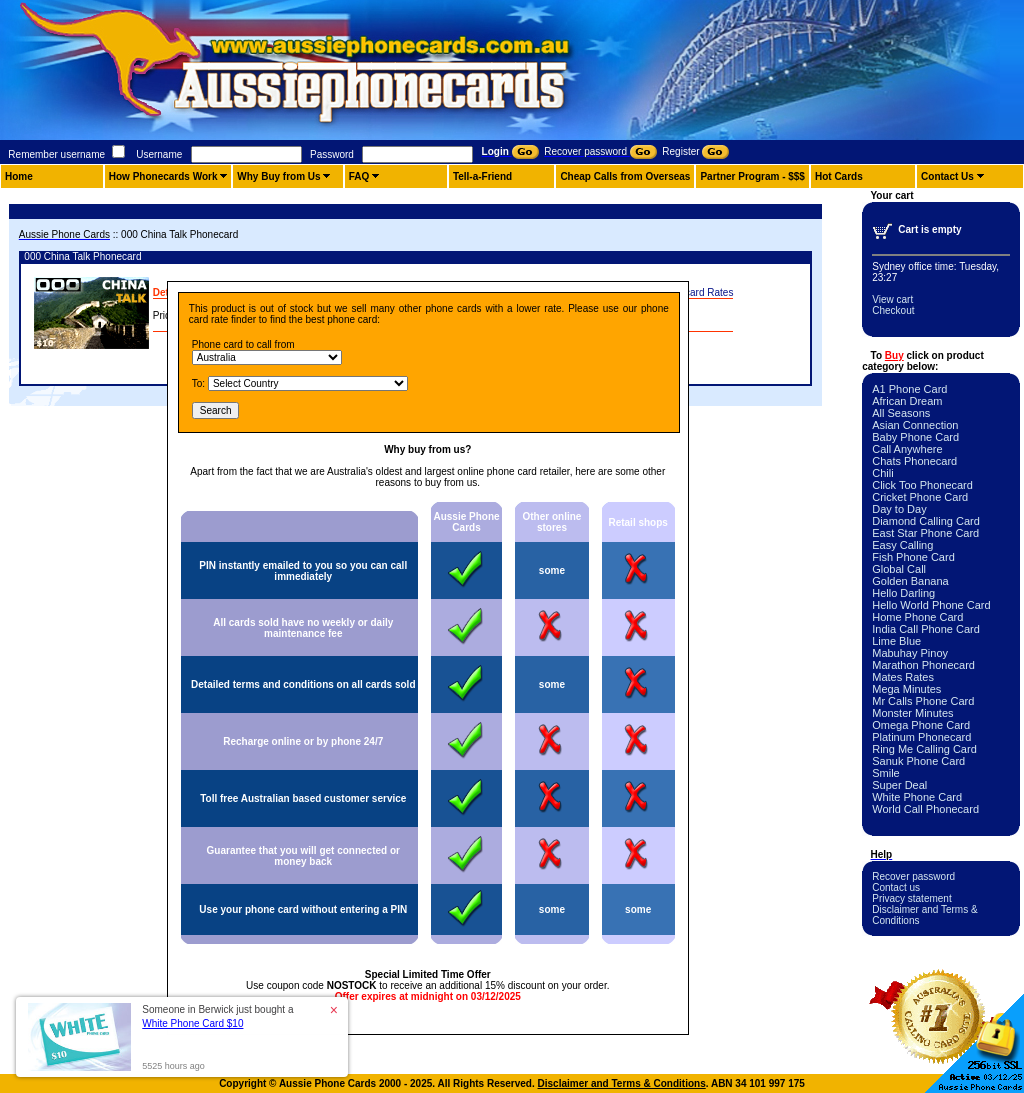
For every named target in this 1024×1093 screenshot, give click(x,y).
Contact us (896, 887)
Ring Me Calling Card (924, 749)
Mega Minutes (906, 689)
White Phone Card (917, 797)
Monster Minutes (912, 713)
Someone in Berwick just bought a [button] (217, 1016)
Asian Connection (915, 425)
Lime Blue (896, 641)
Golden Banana (910, 581)
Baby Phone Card (915, 437)
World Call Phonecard (925, 809)
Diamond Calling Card (926, 521)
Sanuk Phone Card (918, 761)
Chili (882, 473)
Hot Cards (839, 176)
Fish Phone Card (913, 557)
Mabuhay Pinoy (910, 653)
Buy (894, 355)
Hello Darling (903, 593)
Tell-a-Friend (482, 176)
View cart (892, 299)
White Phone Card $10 (192, 1023)
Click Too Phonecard (922, 485)
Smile (886, 773)
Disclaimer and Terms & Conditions (622, 1083)
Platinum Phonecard (921, 737)
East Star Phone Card (925, 533)
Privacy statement (911, 898)
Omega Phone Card (921, 725)
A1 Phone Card (909, 389)
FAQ (359, 176)
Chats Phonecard (914, 461)
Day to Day (899, 509)
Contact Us (947, 176)
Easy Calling (902, 545)
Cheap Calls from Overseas (625, 176)
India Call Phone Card (926, 629)
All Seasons (901, 413)
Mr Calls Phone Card (923, 701)
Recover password (913, 876)
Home (19, 176)
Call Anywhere (907, 449)
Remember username (56, 154)
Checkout (893, 310)
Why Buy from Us (278, 176)
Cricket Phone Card (920, 497)
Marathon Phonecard (923, 665)
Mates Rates (903, 677)
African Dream (907, 401)
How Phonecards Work (163, 176)
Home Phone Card (917, 617)
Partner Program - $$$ (752, 176)
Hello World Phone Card (931, 605)
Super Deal (899, 785)
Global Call (899, 569)
